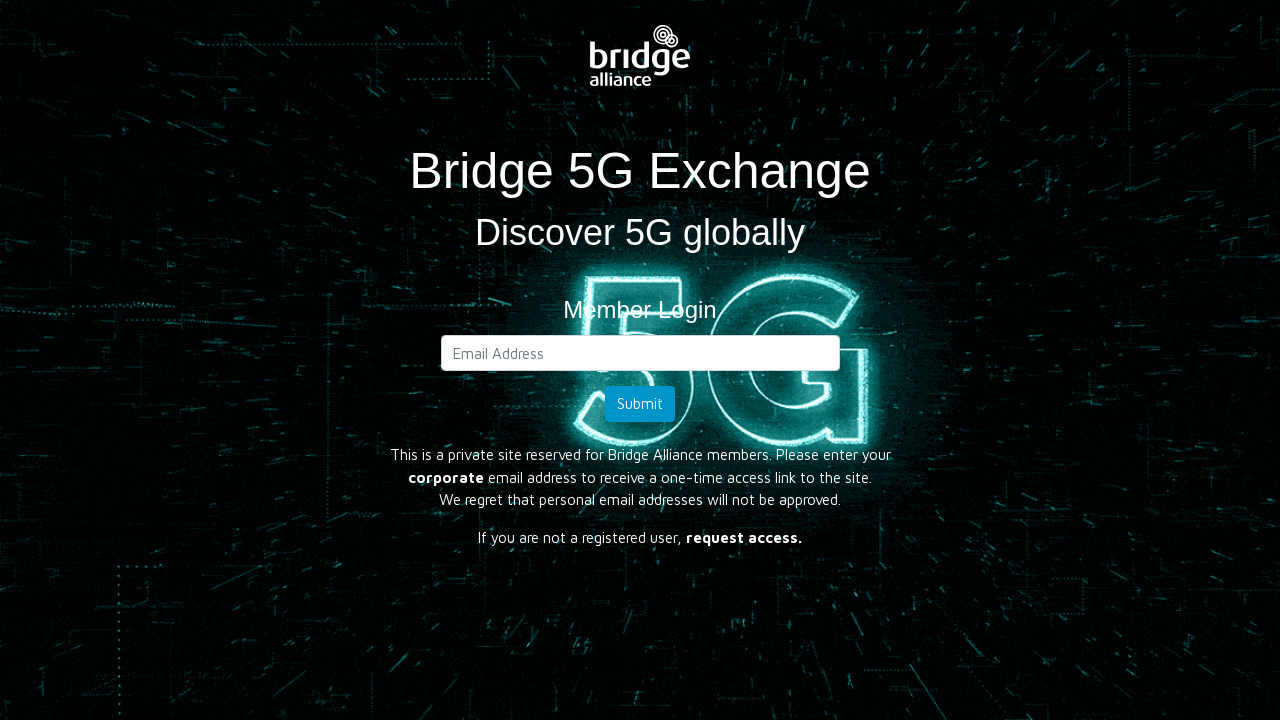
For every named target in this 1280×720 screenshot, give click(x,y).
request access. (744, 537)
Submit (640, 403)
